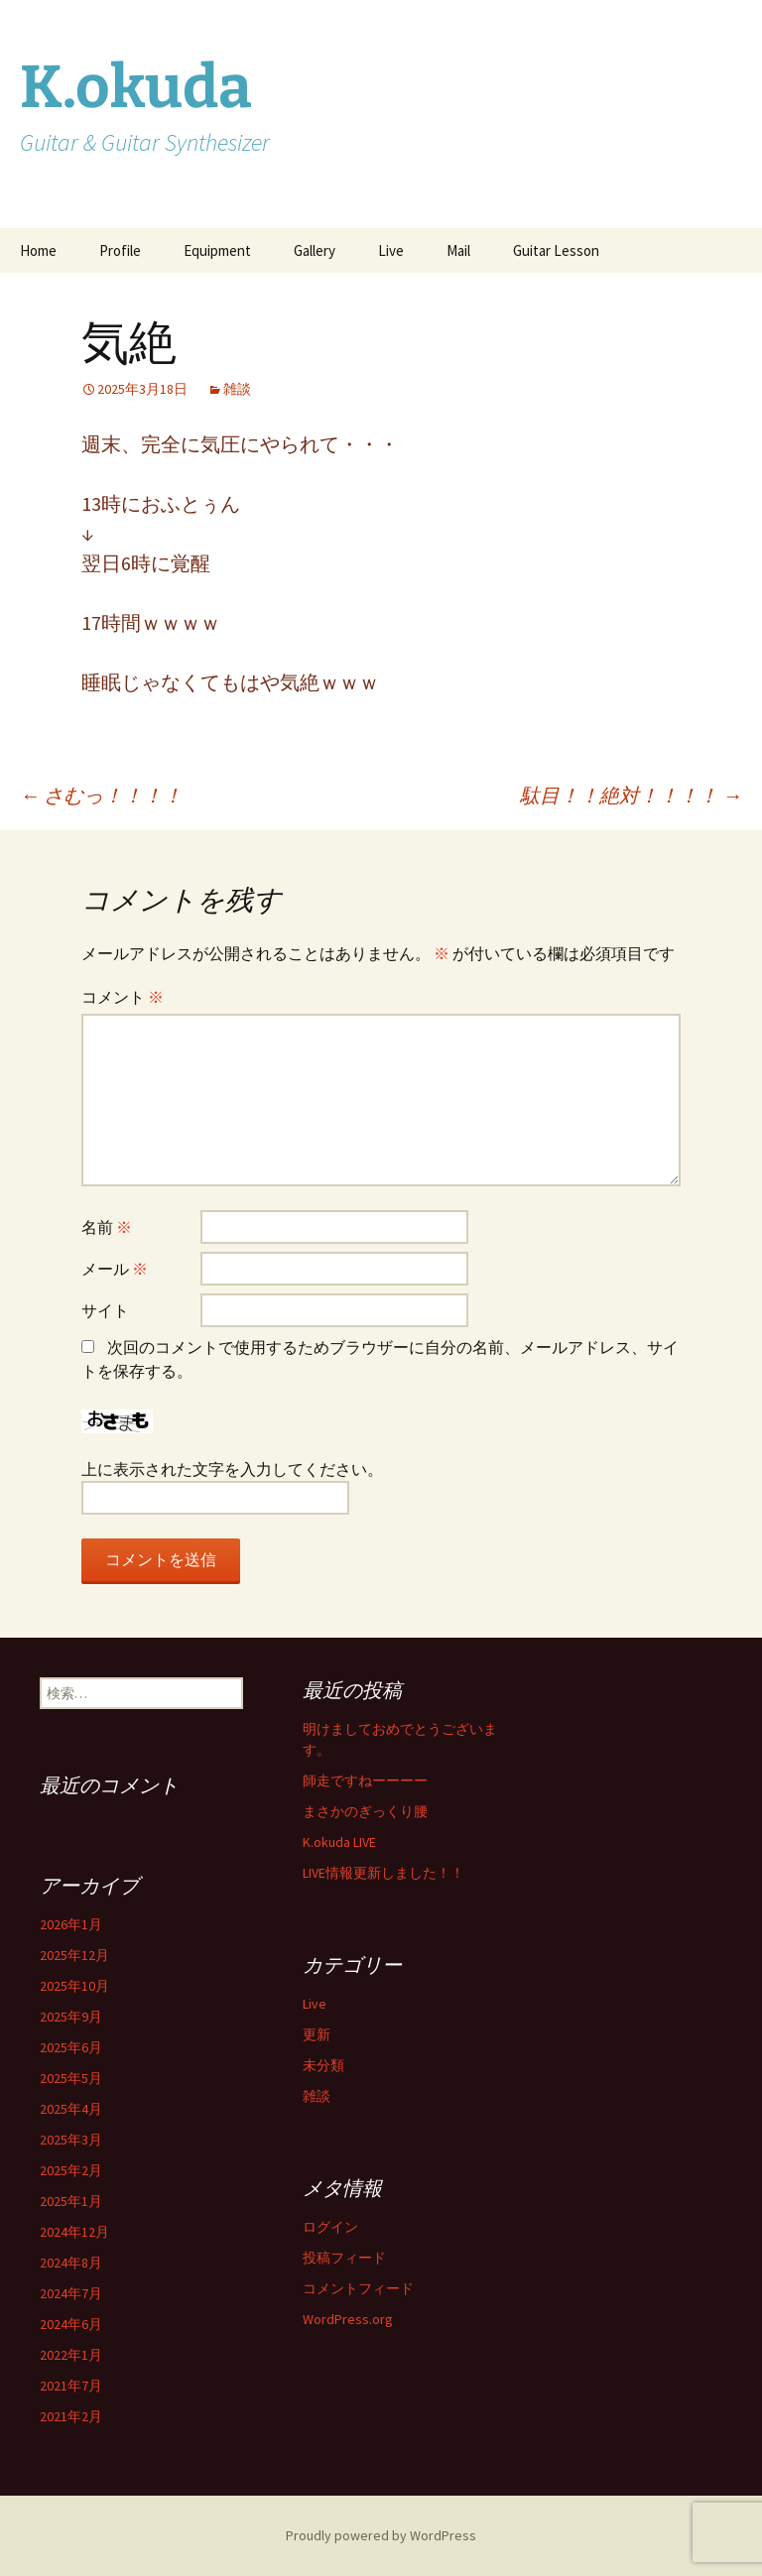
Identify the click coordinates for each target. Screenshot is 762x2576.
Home (38, 250)
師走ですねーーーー (365, 1780)
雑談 (237, 389)
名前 (106, 1227)
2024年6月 (71, 2324)
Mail (458, 250)
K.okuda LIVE (339, 1842)
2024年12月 (74, 2232)
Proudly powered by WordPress (381, 2535)
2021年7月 (71, 2385)
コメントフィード (358, 2288)
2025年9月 (71, 2016)
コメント (122, 997)
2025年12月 (74, 1955)
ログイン (330, 2227)
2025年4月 (71, 2109)
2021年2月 (71, 2416)
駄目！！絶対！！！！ (631, 795)
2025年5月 (71, 2078)
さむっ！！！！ (101, 795)
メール (114, 1269)
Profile (120, 250)
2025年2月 (71, 2170)
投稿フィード (344, 2258)
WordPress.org (348, 2319)
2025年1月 (71, 2201)
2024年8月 (71, 2262)
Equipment (217, 250)
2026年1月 (71, 1924)
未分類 (323, 2065)
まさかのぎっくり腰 (365, 1811)
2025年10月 (74, 1986)
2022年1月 (71, 2355)
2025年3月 (71, 2139)
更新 (316, 2034)
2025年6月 (71, 2047)
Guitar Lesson (556, 250)
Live (391, 250)
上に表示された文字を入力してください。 (232, 1469)
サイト (105, 1310)
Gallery (314, 250)
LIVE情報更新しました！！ (383, 1873)
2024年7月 (71, 2293)
